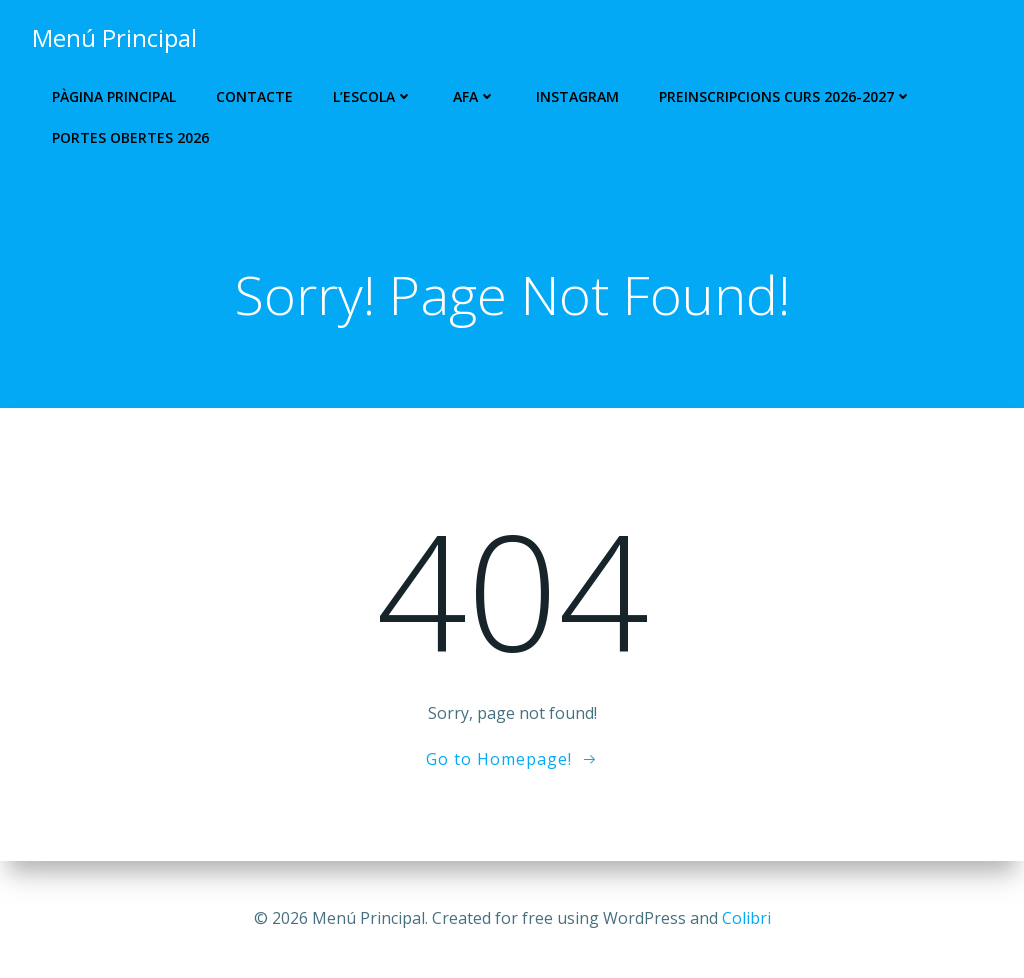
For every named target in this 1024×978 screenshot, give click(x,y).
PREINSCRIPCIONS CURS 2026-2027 (785, 96)
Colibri (746, 918)
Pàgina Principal (114, 96)
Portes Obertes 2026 (130, 137)
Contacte (254, 96)
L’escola (373, 96)
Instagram (577, 96)
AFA (474, 96)
